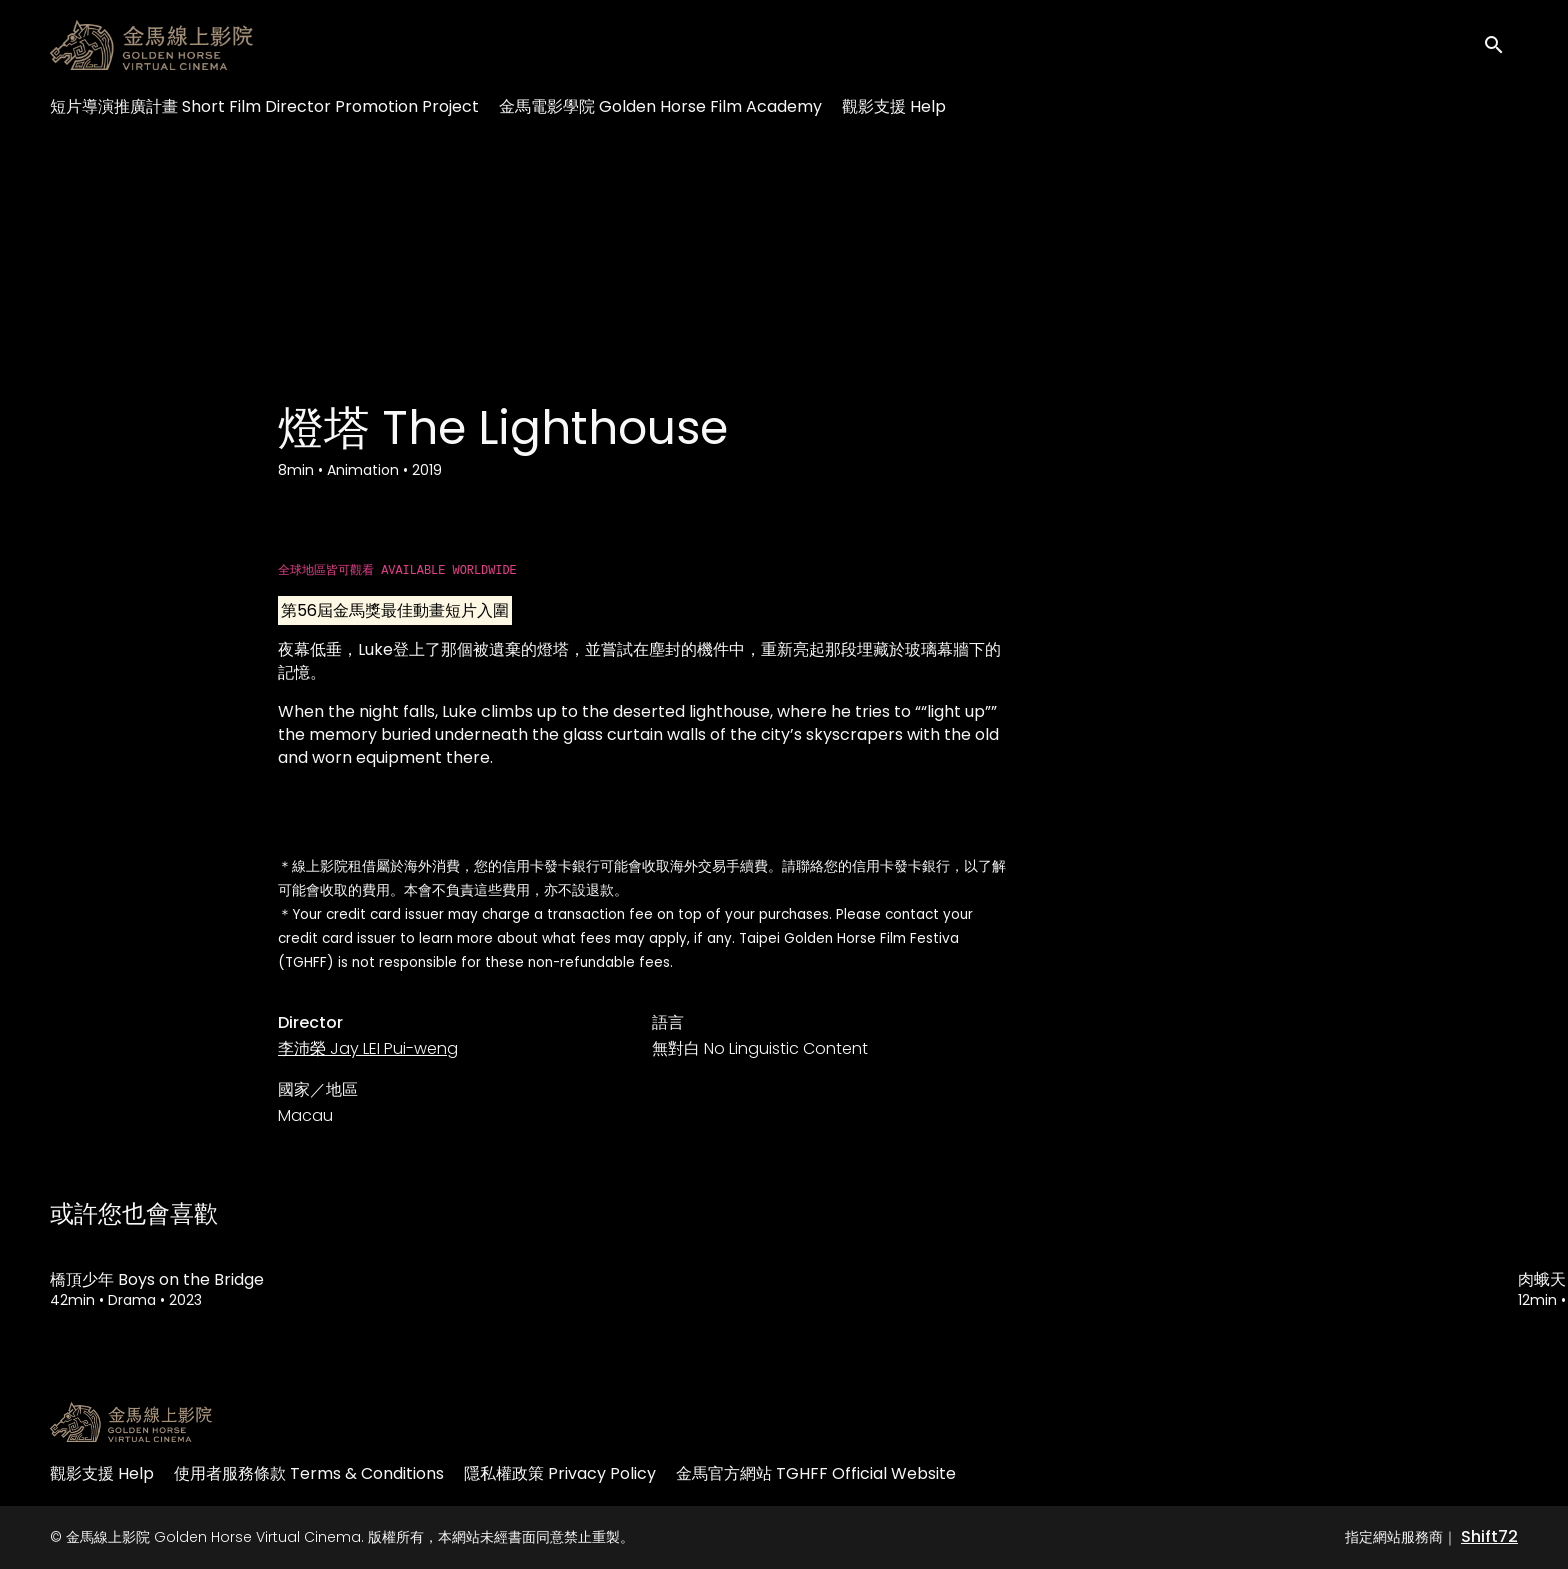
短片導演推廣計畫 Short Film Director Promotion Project (264, 106)
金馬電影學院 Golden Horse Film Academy (660, 106)
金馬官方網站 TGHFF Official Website (816, 1473)
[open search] (1500, 44)
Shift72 (1489, 1536)
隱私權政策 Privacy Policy (560, 1473)
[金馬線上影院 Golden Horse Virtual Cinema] (131, 1422)
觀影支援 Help (894, 106)
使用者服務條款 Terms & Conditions (309, 1473)
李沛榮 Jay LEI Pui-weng (368, 1048)
